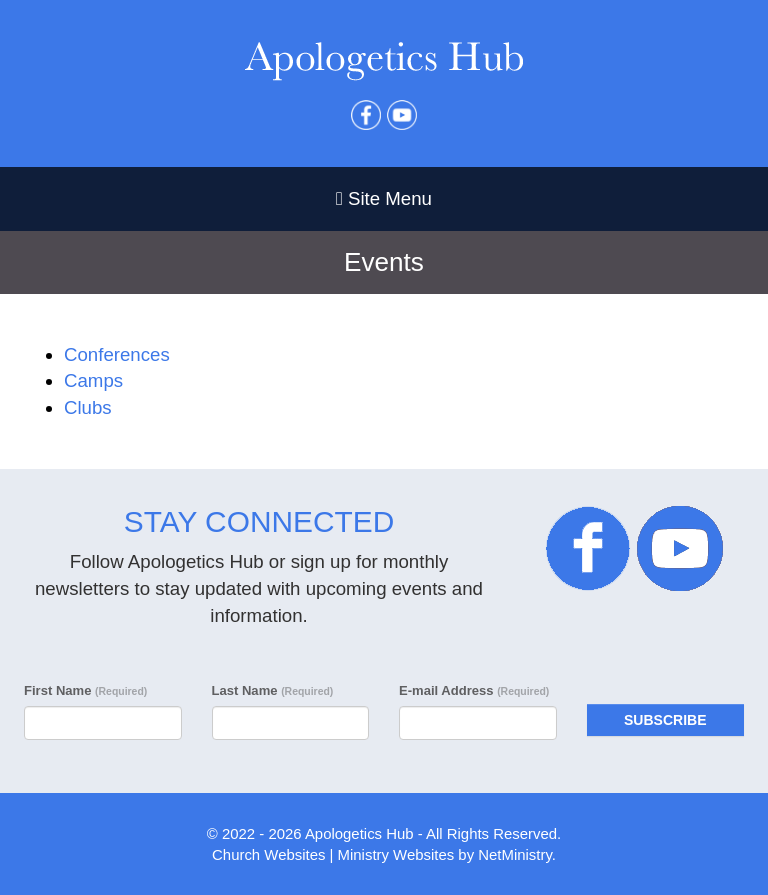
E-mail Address (474, 690)
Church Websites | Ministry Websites (335, 854)
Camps (93, 380)
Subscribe (665, 720)
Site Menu (384, 198)
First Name (85, 690)
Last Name (273, 690)
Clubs (88, 407)
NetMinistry (515, 854)
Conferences (117, 354)
